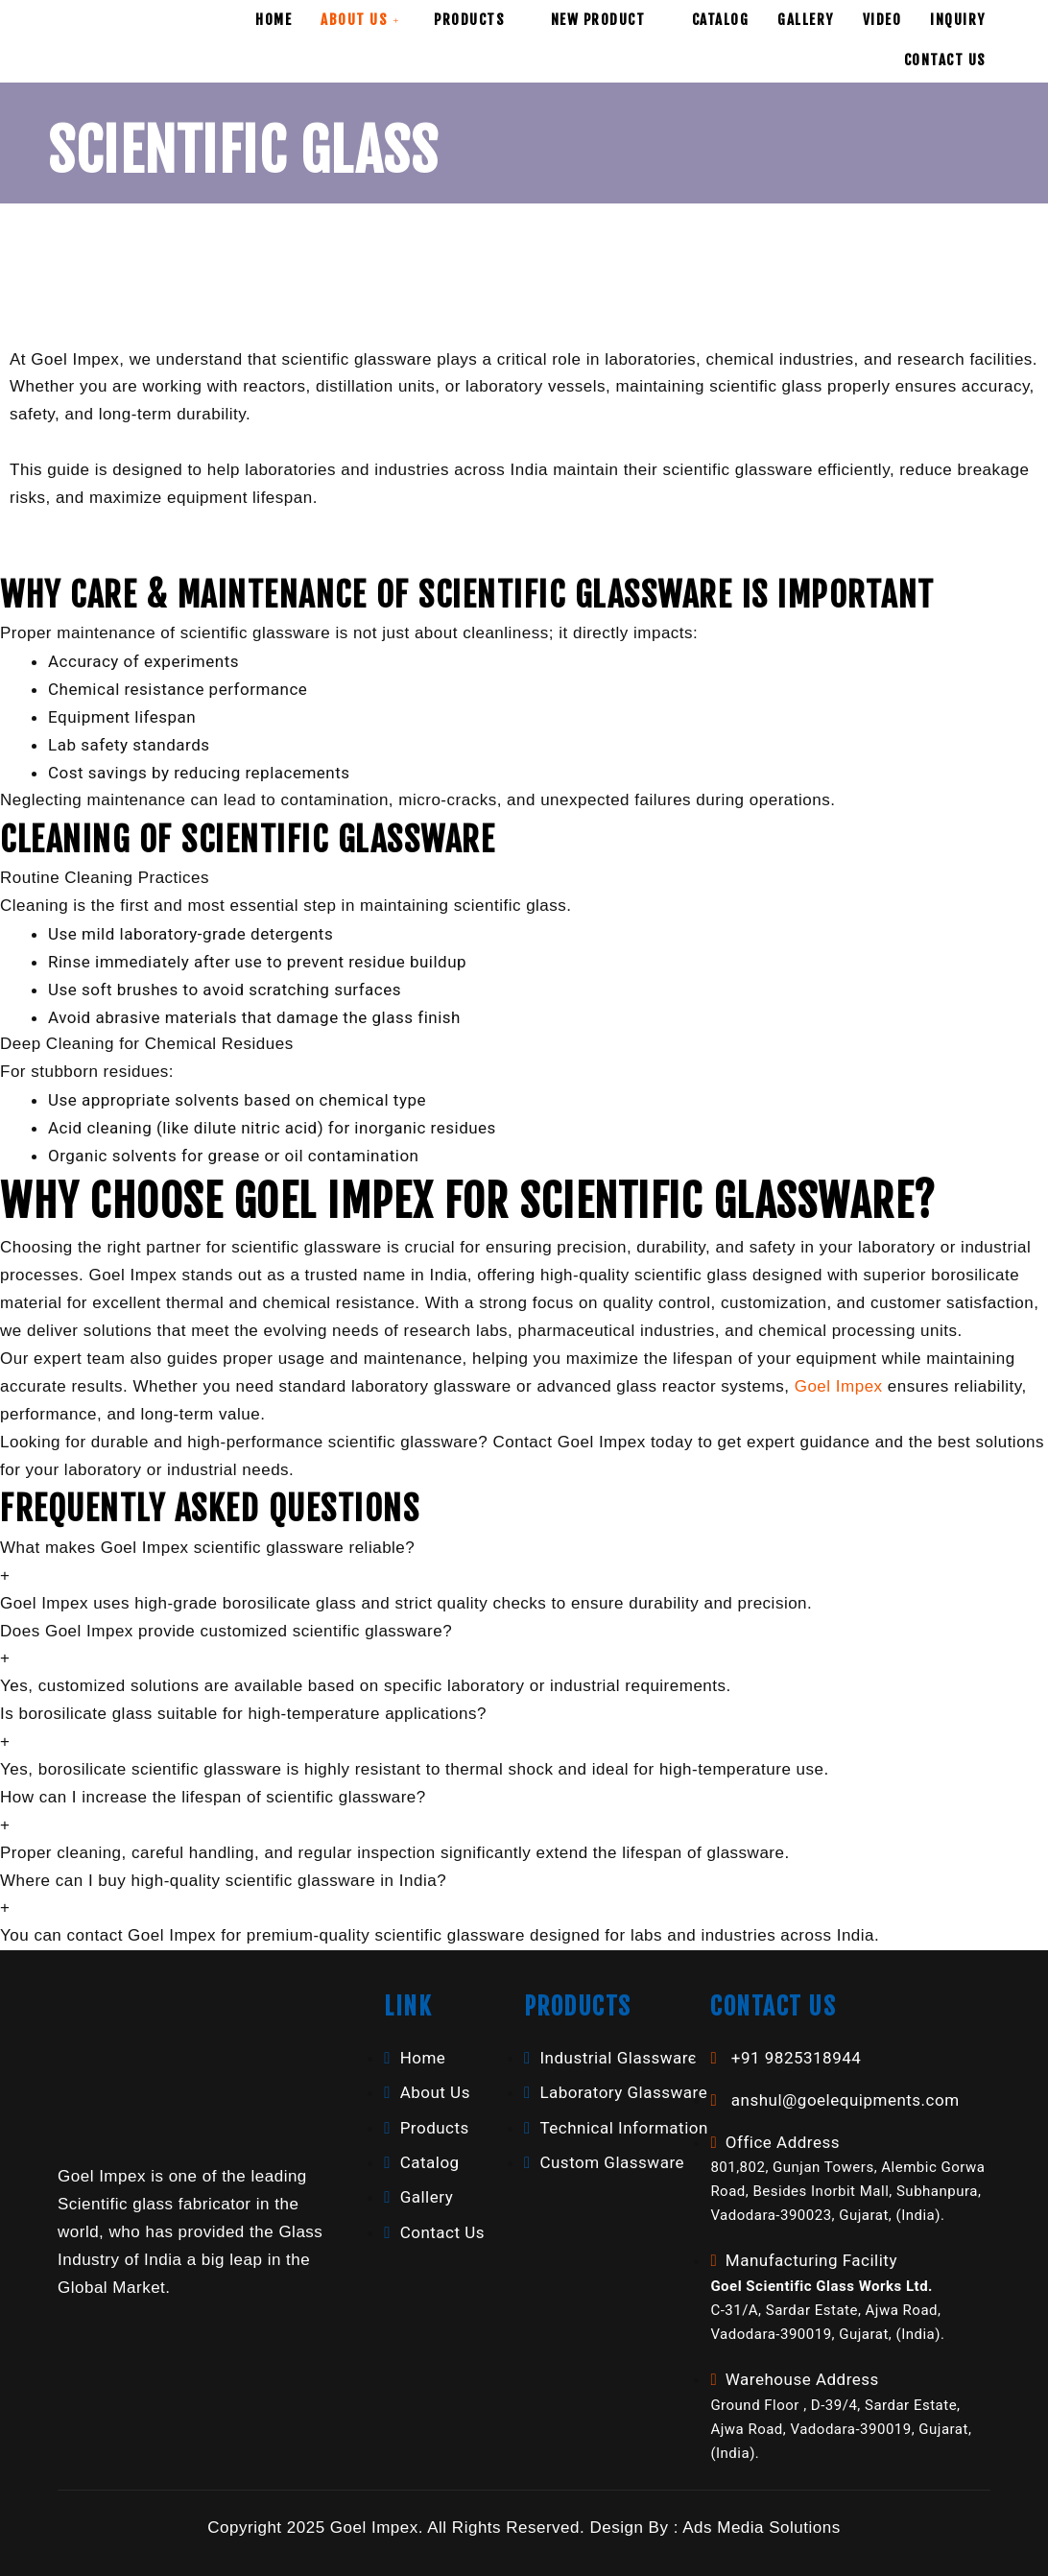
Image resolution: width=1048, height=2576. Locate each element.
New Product (607, 20)
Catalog (721, 20)
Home (273, 20)
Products (478, 20)
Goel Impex (839, 1386)
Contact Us (945, 60)
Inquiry (958, 20)
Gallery (805, 20)
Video (882, 20)
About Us (363, 20)
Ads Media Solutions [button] (761, 2527)
